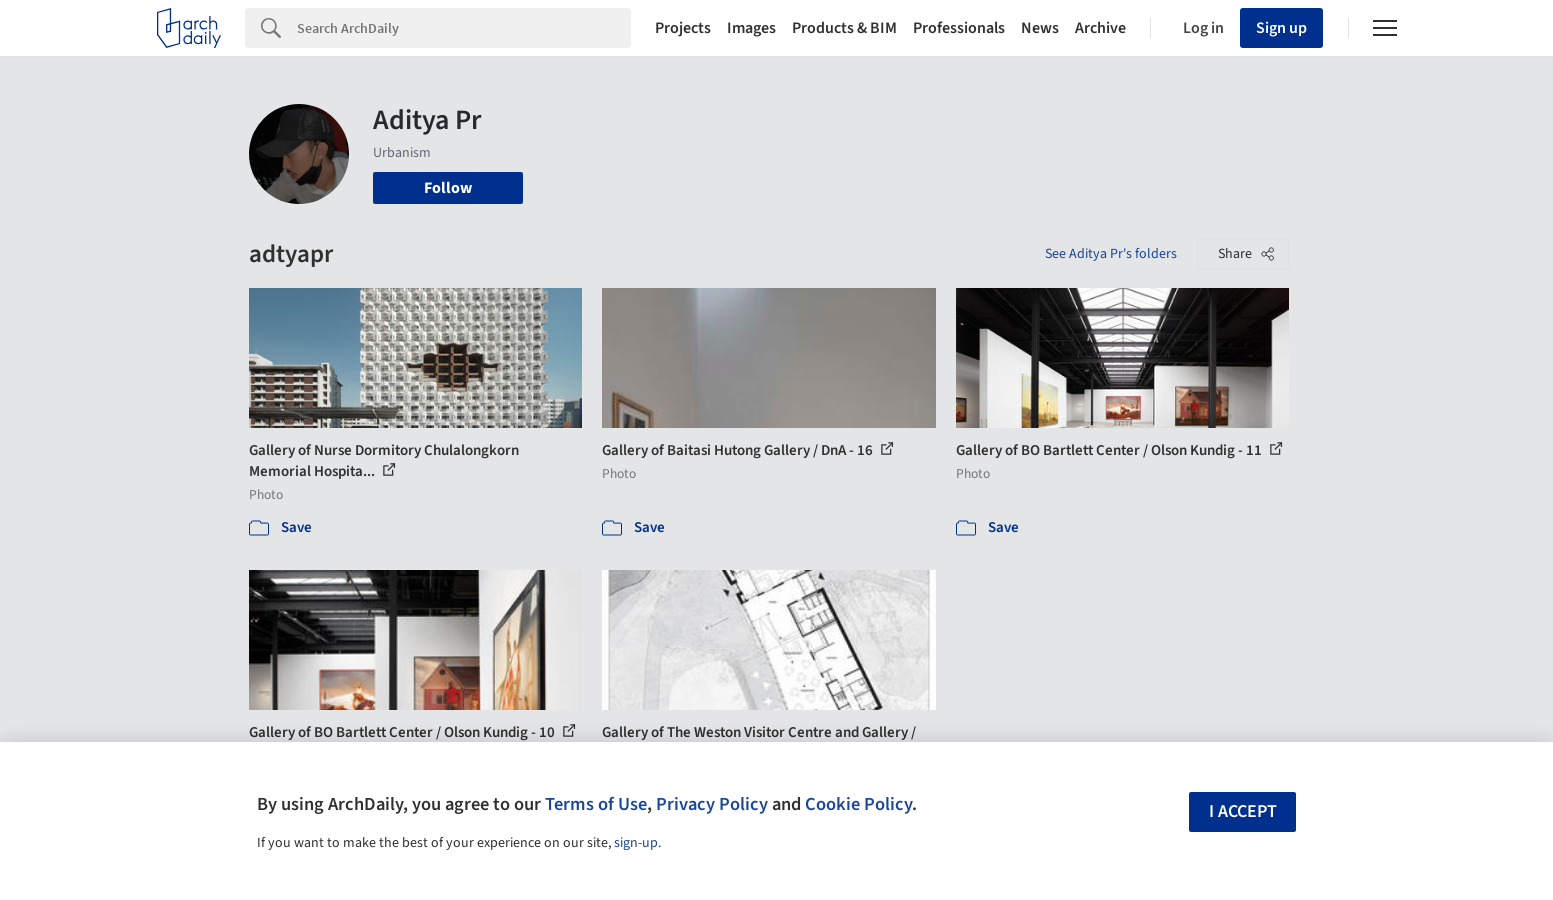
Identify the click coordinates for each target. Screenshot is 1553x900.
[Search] (464, 28)
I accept (1243, 811)
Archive (1100, 28)
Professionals (959, 28)
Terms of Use (596, 804)
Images (751, 28)
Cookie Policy (858, 804)
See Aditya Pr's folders (1111, 254)
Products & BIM (844, 28)
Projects (683, 28)
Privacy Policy (712, 804)
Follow (448, 188)
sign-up (636, 843)
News (1040, 28)
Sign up (1281, 28)
